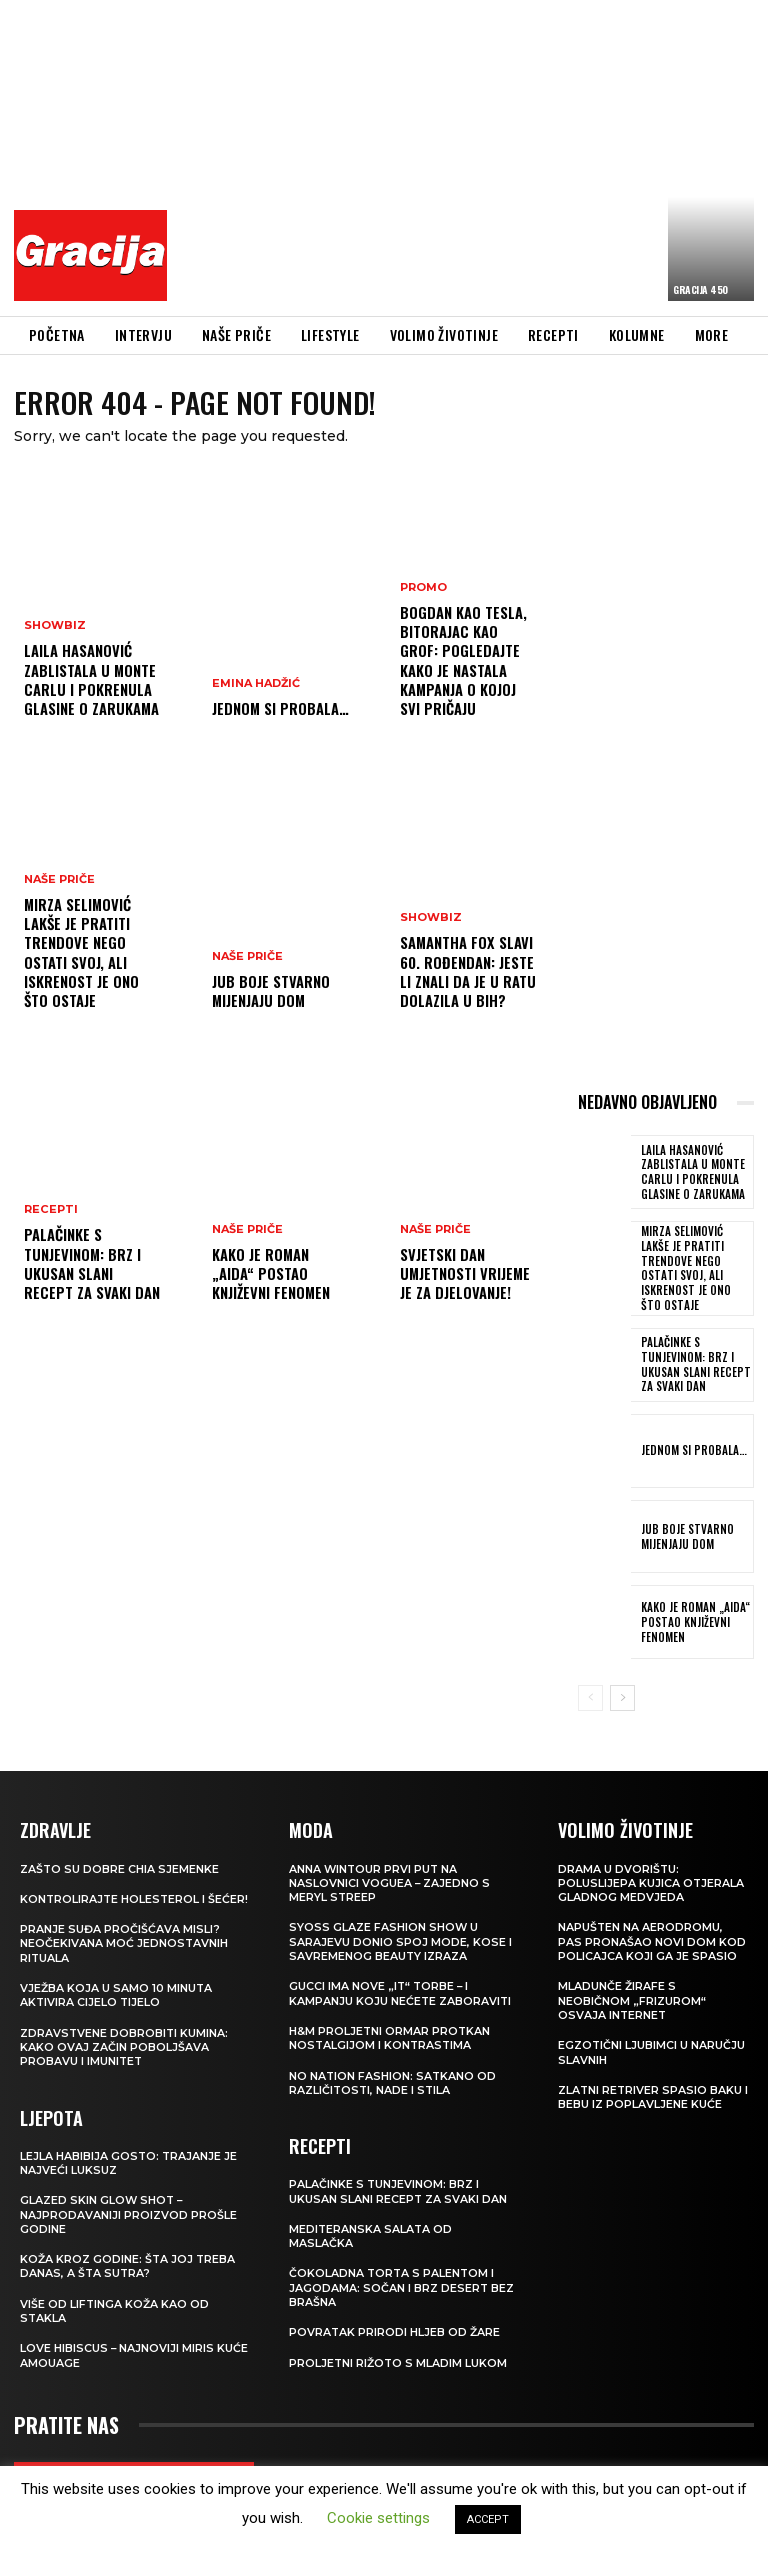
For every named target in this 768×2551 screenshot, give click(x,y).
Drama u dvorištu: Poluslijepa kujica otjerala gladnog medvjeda (651, 1866)
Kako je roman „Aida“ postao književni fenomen (270, 1274)
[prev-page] (590, 1682)
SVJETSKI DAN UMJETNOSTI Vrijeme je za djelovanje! (464, 1274)
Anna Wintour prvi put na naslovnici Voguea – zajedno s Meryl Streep (390, 1866)
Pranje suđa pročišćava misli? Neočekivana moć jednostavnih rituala (124, 1941)
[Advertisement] (473, 155)
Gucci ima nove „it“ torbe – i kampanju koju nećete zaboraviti (401, 1977)
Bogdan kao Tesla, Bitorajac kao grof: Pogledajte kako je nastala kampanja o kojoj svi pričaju (468, 673)
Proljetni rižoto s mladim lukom (399, 2346)
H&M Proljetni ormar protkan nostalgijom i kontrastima (390, 2021)
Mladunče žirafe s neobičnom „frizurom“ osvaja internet (632, 1984)
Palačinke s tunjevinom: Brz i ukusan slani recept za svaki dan (93, 1266)
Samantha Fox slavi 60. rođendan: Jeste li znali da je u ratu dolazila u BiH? (466, 974)
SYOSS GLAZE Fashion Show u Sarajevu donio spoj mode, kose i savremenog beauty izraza (400, 1925)
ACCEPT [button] (488, 2519)
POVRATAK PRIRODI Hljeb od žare (395, 2315)
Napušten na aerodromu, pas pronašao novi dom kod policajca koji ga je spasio (652, 1925)
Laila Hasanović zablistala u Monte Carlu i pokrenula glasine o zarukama (90, 682)
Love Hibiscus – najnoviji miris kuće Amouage (117, 2353)
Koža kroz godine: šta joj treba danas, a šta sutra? (128, 2264)
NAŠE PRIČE (59, 886)
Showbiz (55, 630)
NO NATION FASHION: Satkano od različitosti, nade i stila (393, 2066)
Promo (423, 612)
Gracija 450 (700, 289)
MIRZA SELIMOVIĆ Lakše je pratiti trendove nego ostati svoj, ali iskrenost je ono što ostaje (81, 956)
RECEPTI (50, 1214)
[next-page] (622, 1682)
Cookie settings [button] (378, 2518)
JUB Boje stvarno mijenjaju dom (269, 991)
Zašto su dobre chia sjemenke (120, 1852)
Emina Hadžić (256, 685)
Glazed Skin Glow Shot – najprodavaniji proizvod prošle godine (128, 2212)
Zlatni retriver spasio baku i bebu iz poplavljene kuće (651, 2080)
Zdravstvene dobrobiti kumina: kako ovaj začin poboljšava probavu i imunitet (125, 2044)
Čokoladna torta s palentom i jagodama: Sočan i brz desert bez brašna (402, 2271)
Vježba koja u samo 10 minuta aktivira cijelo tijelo (116, 1993)
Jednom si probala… (279, 709)
